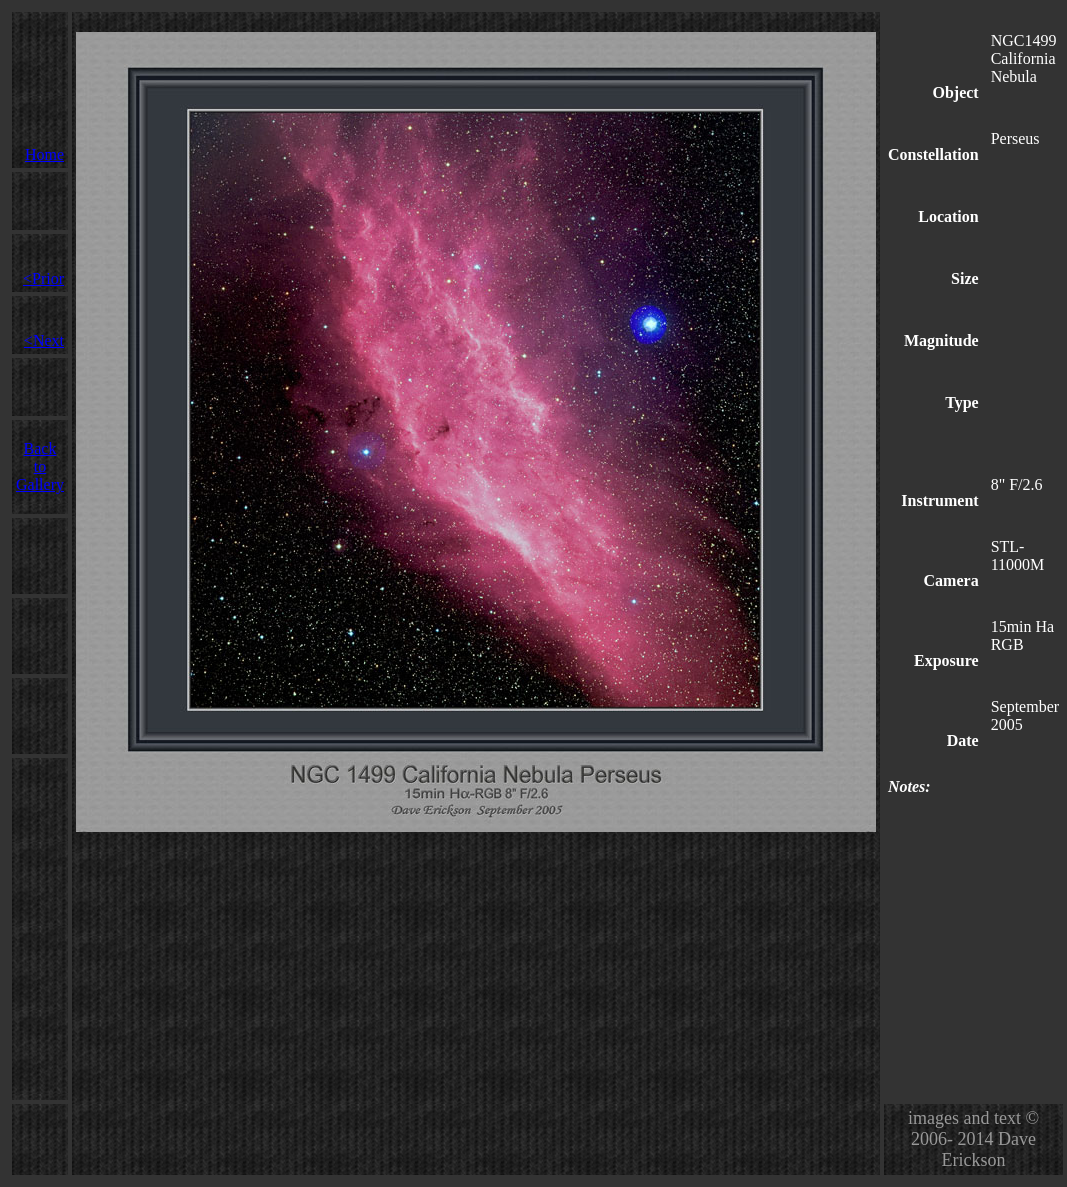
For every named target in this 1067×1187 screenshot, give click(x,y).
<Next (44, 340)
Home (44, 154)
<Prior (43, 278)
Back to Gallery (40, 466)
